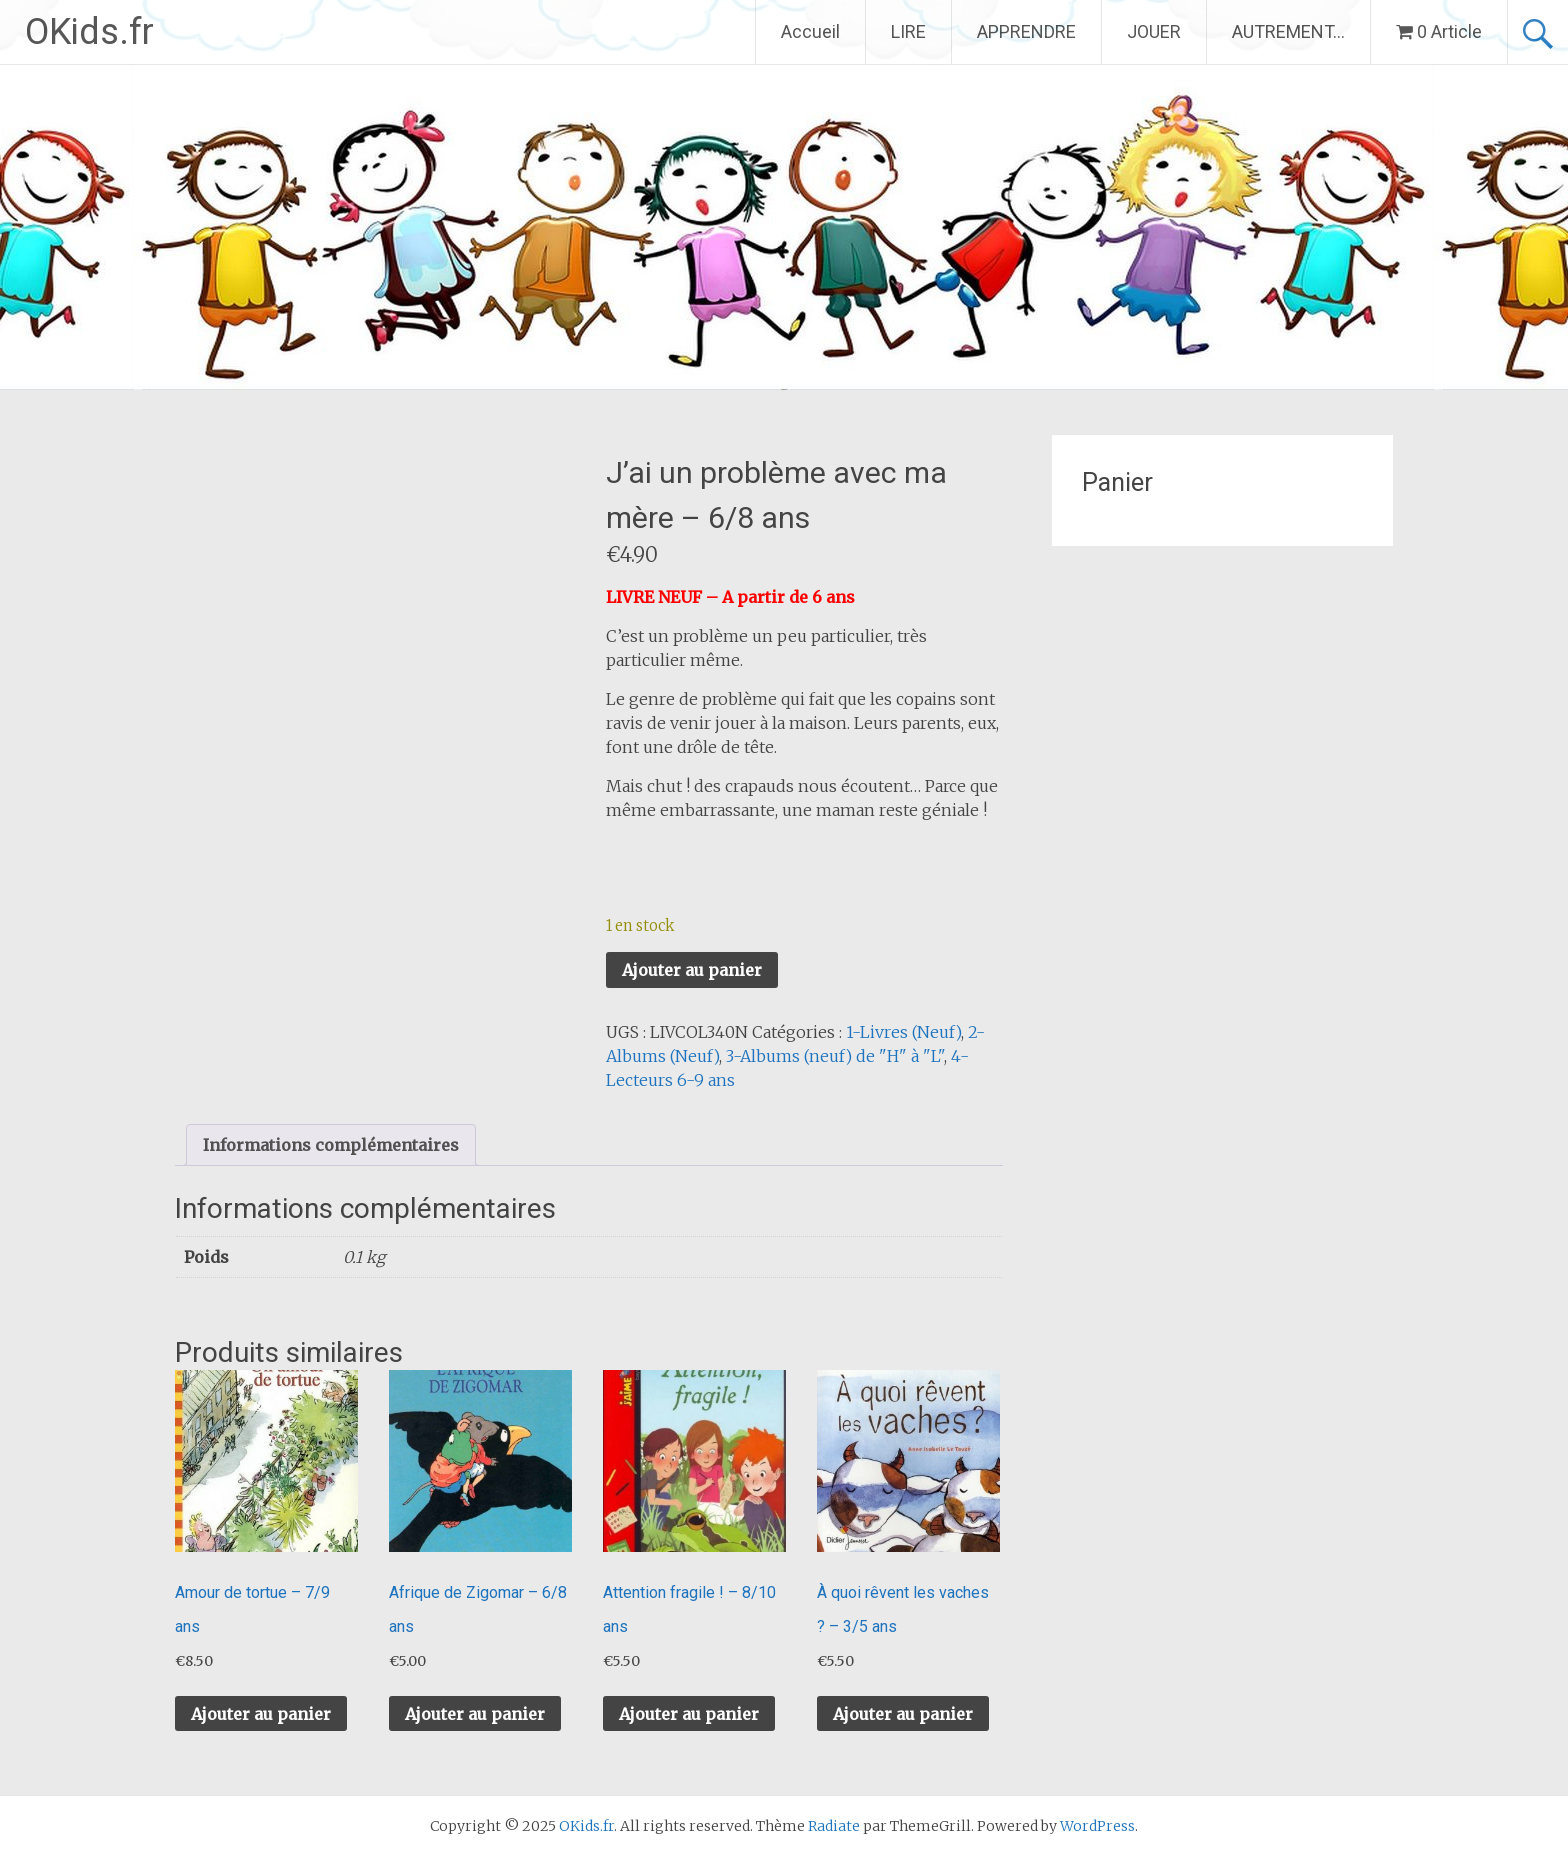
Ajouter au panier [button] (261, 1714)
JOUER (1154, 31)
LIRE (908, 31)
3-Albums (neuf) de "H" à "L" (835, 1056)
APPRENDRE (1026, 31)
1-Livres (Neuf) (903, 1032)
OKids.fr (89, 32)
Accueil (810, 31)
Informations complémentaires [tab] (331, 1145)
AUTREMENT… (1288, 31)
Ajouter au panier (692, 970)
